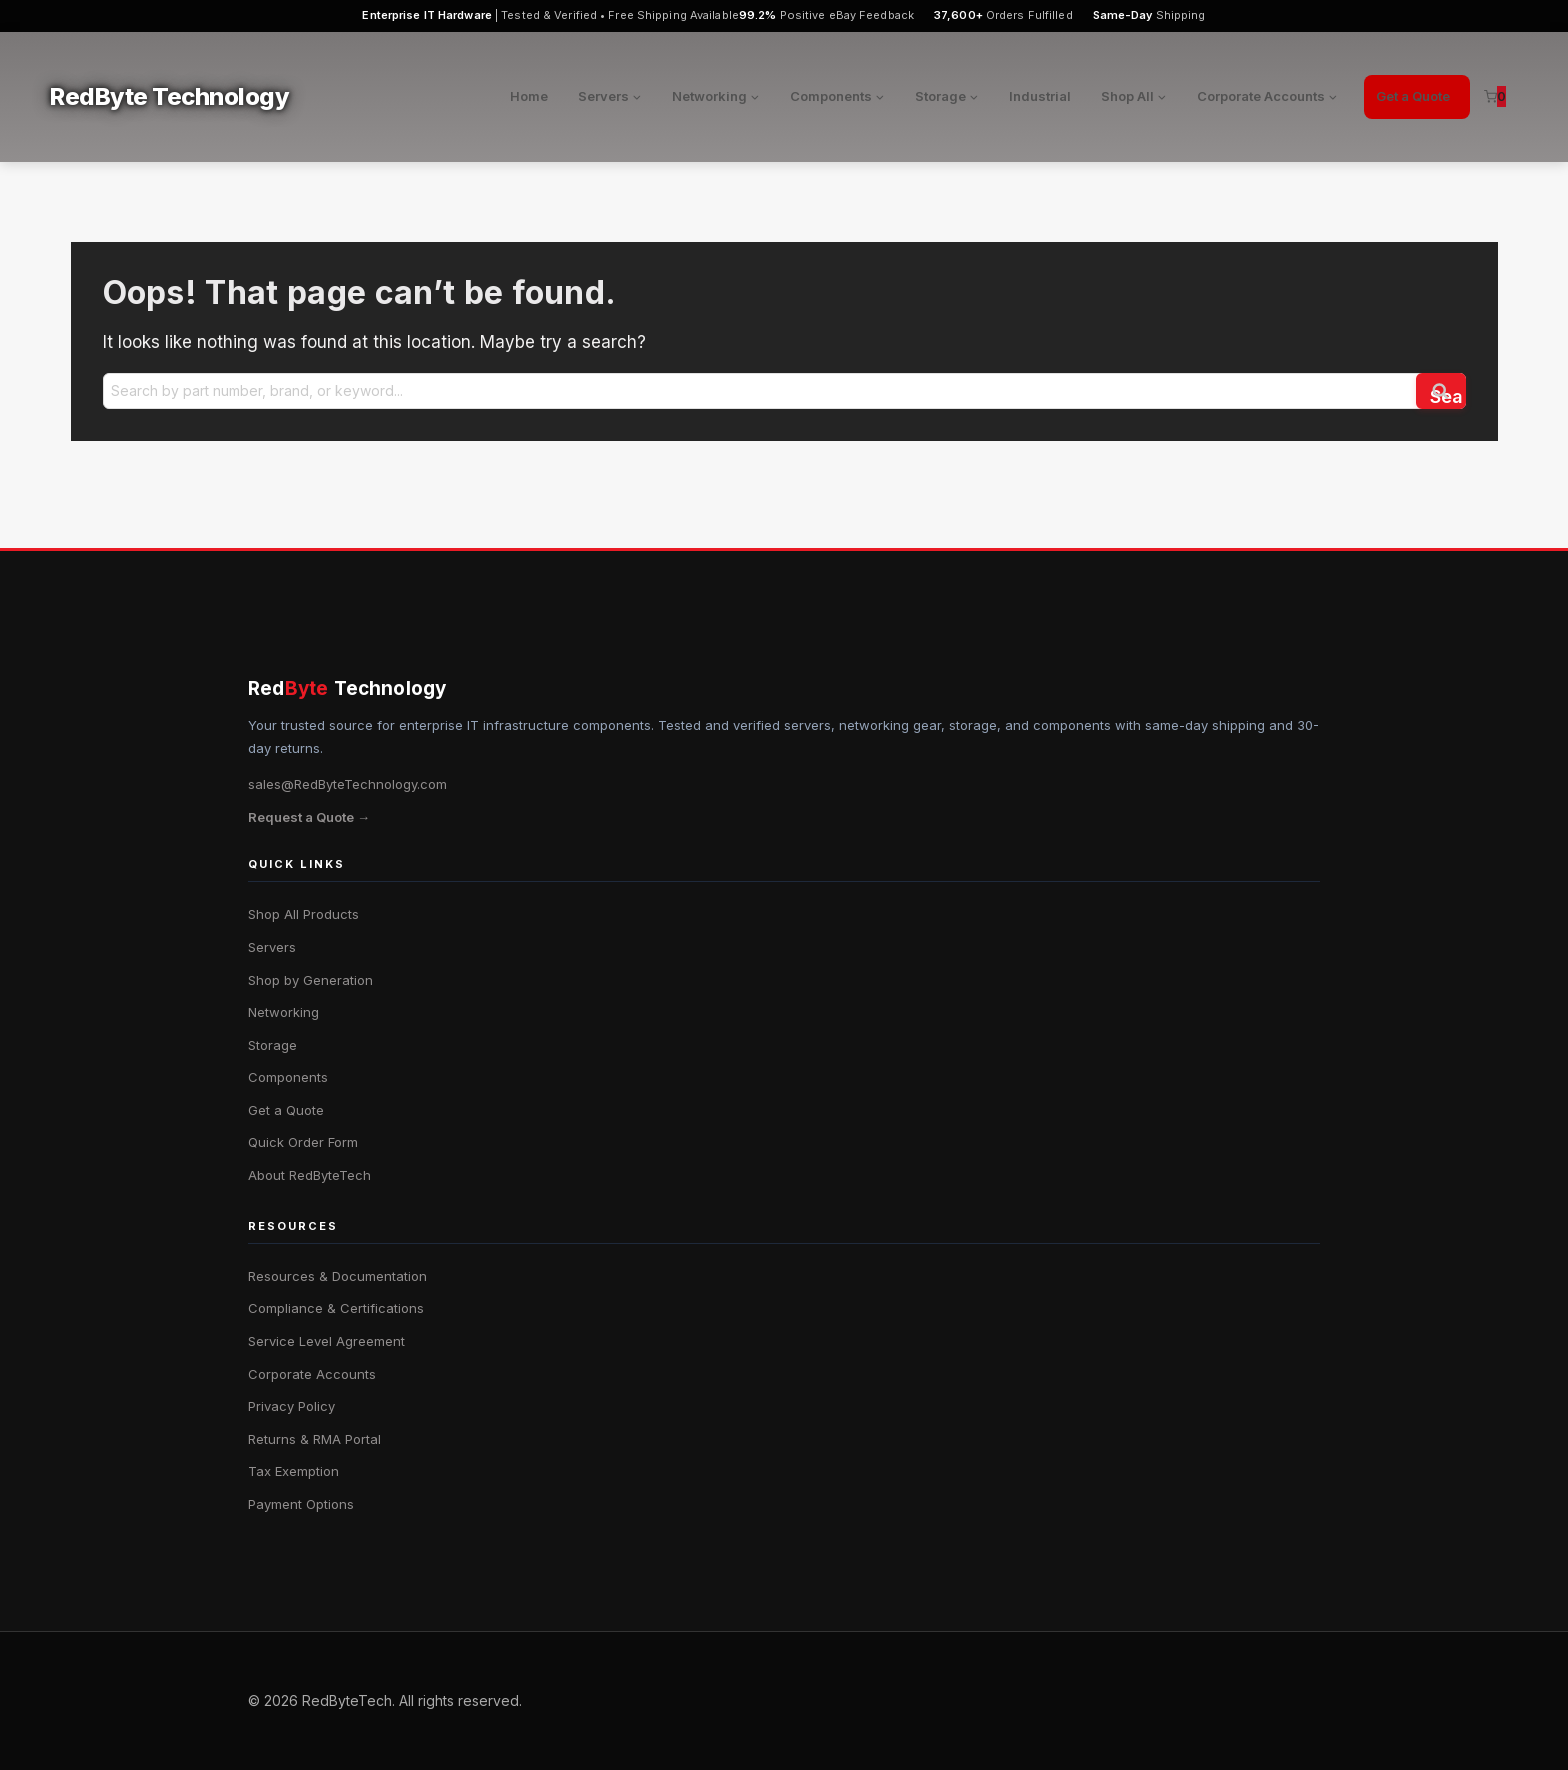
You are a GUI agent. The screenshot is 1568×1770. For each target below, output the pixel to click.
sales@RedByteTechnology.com (347, 784)
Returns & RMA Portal (314, 1439)
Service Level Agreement (326, 1341)
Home (529, 96)
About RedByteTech (309, 1175)
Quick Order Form (303, 1142)
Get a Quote (1413, 96)
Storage (272, 1045)
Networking (283, 1012)
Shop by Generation (310, 980)
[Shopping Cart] (1495, 97)
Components (288, 1077)
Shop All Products (303, 914)
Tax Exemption (293, 1471)
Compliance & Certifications (336, 1308)
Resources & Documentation (337, 1276)
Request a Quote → (309, 817)
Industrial (1040, 96)
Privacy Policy (291, 1406)
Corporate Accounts (312, 1374)
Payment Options (301, 1504)
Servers (272, 947)
